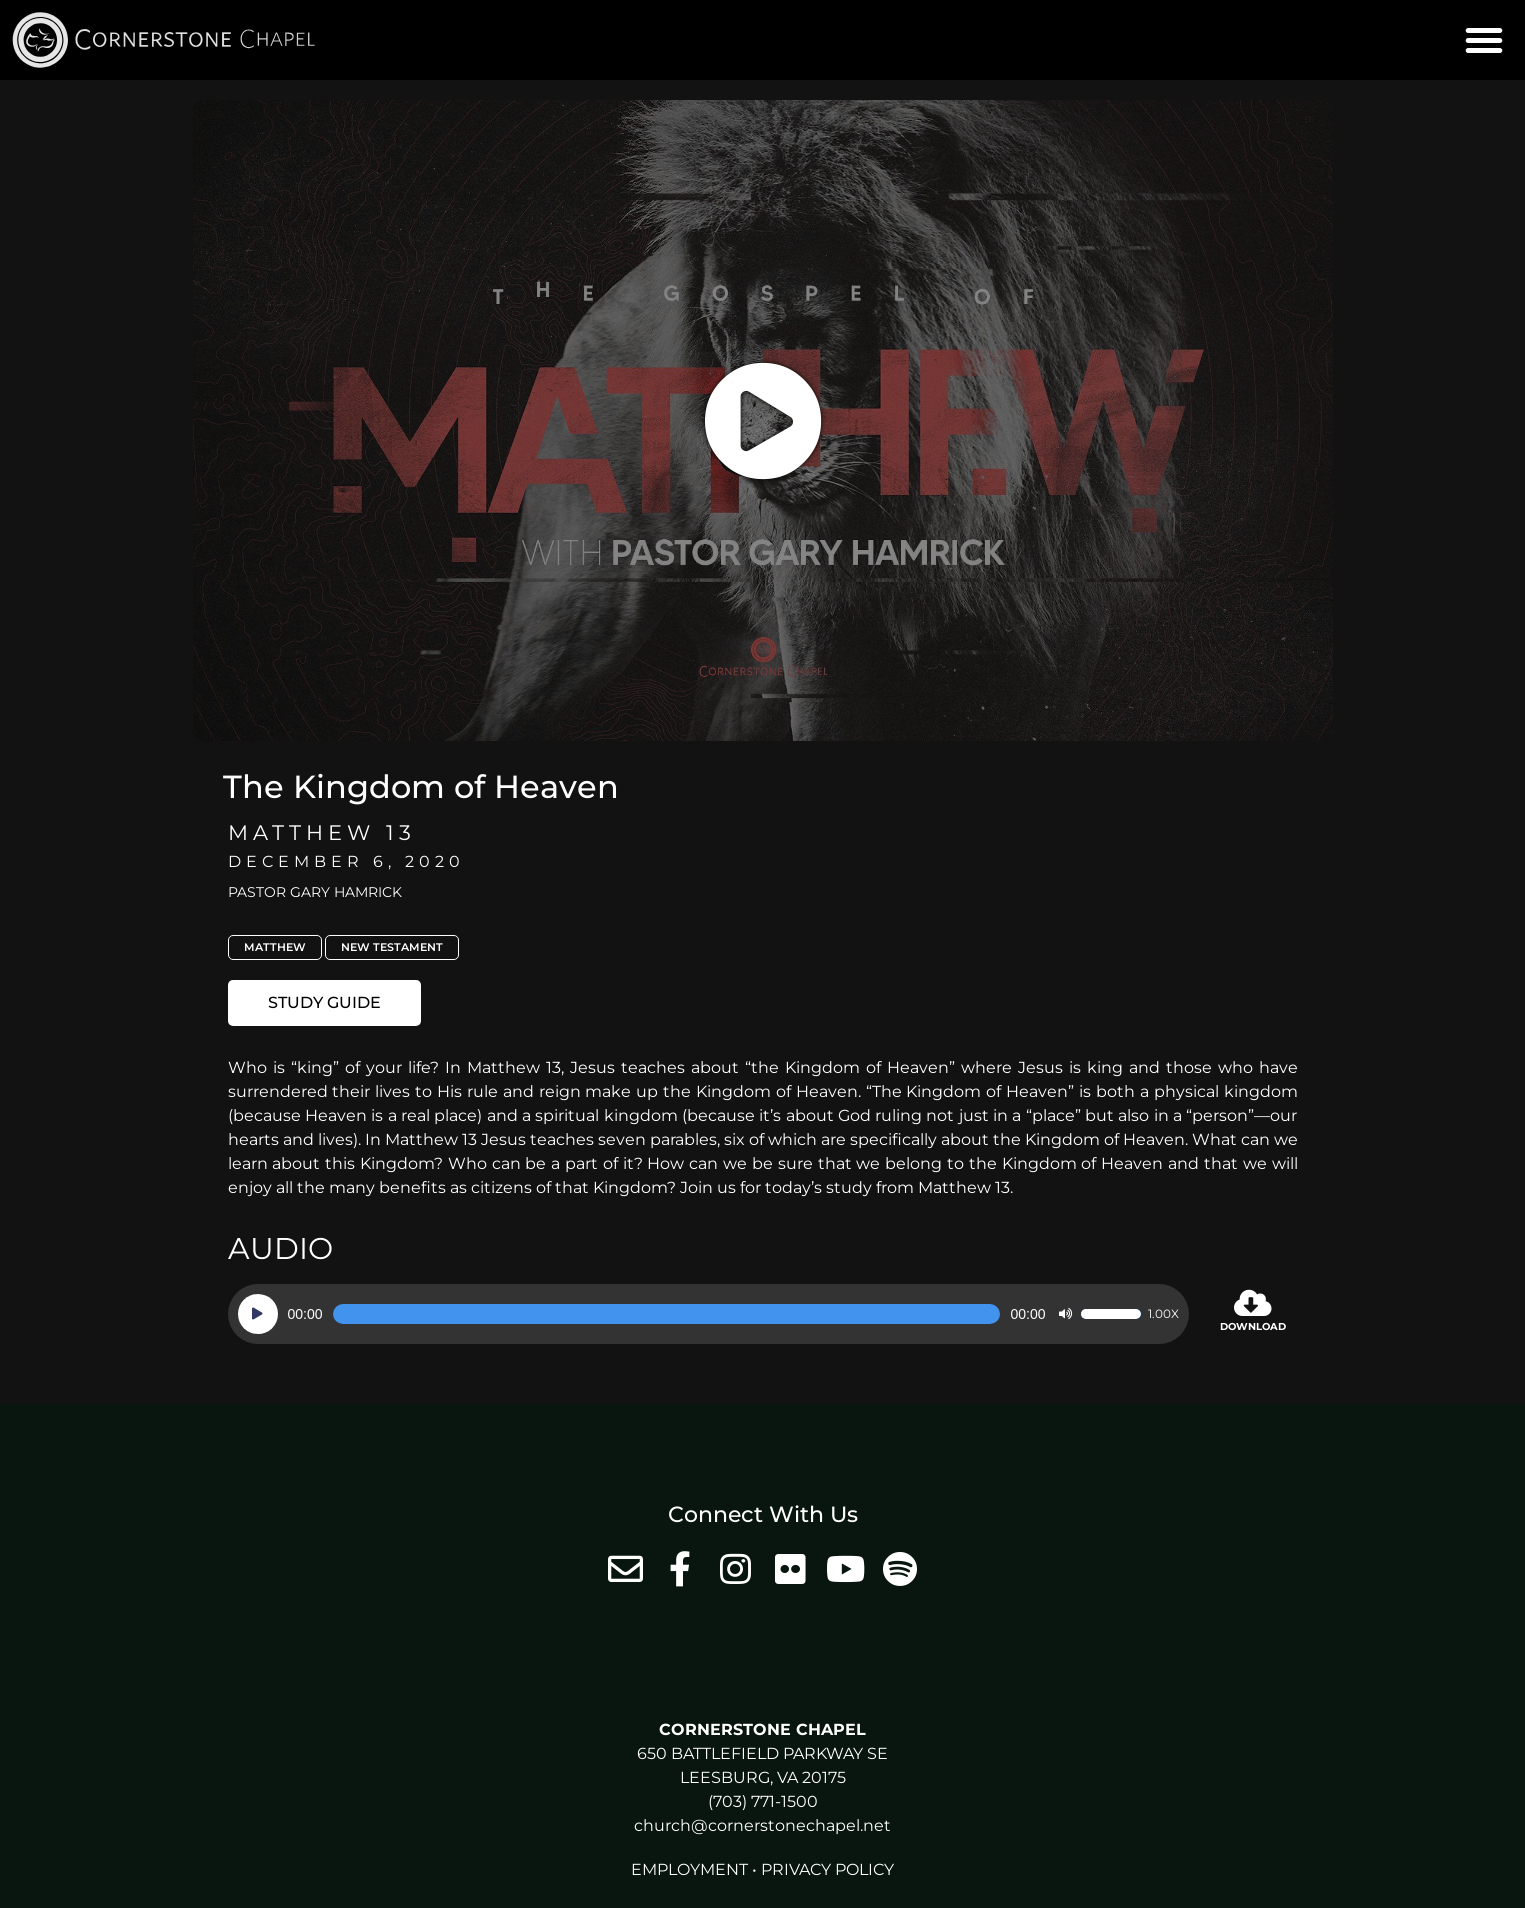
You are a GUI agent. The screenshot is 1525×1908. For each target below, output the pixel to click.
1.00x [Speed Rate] (1163, 1314)
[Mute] (1065, 1314)
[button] (1484, 40)
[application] (708, 1314)
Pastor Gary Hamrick (315, 892)
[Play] (258, 1314)
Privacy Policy (827, 1869)
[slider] (667, 1314)
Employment (689, 1869)
